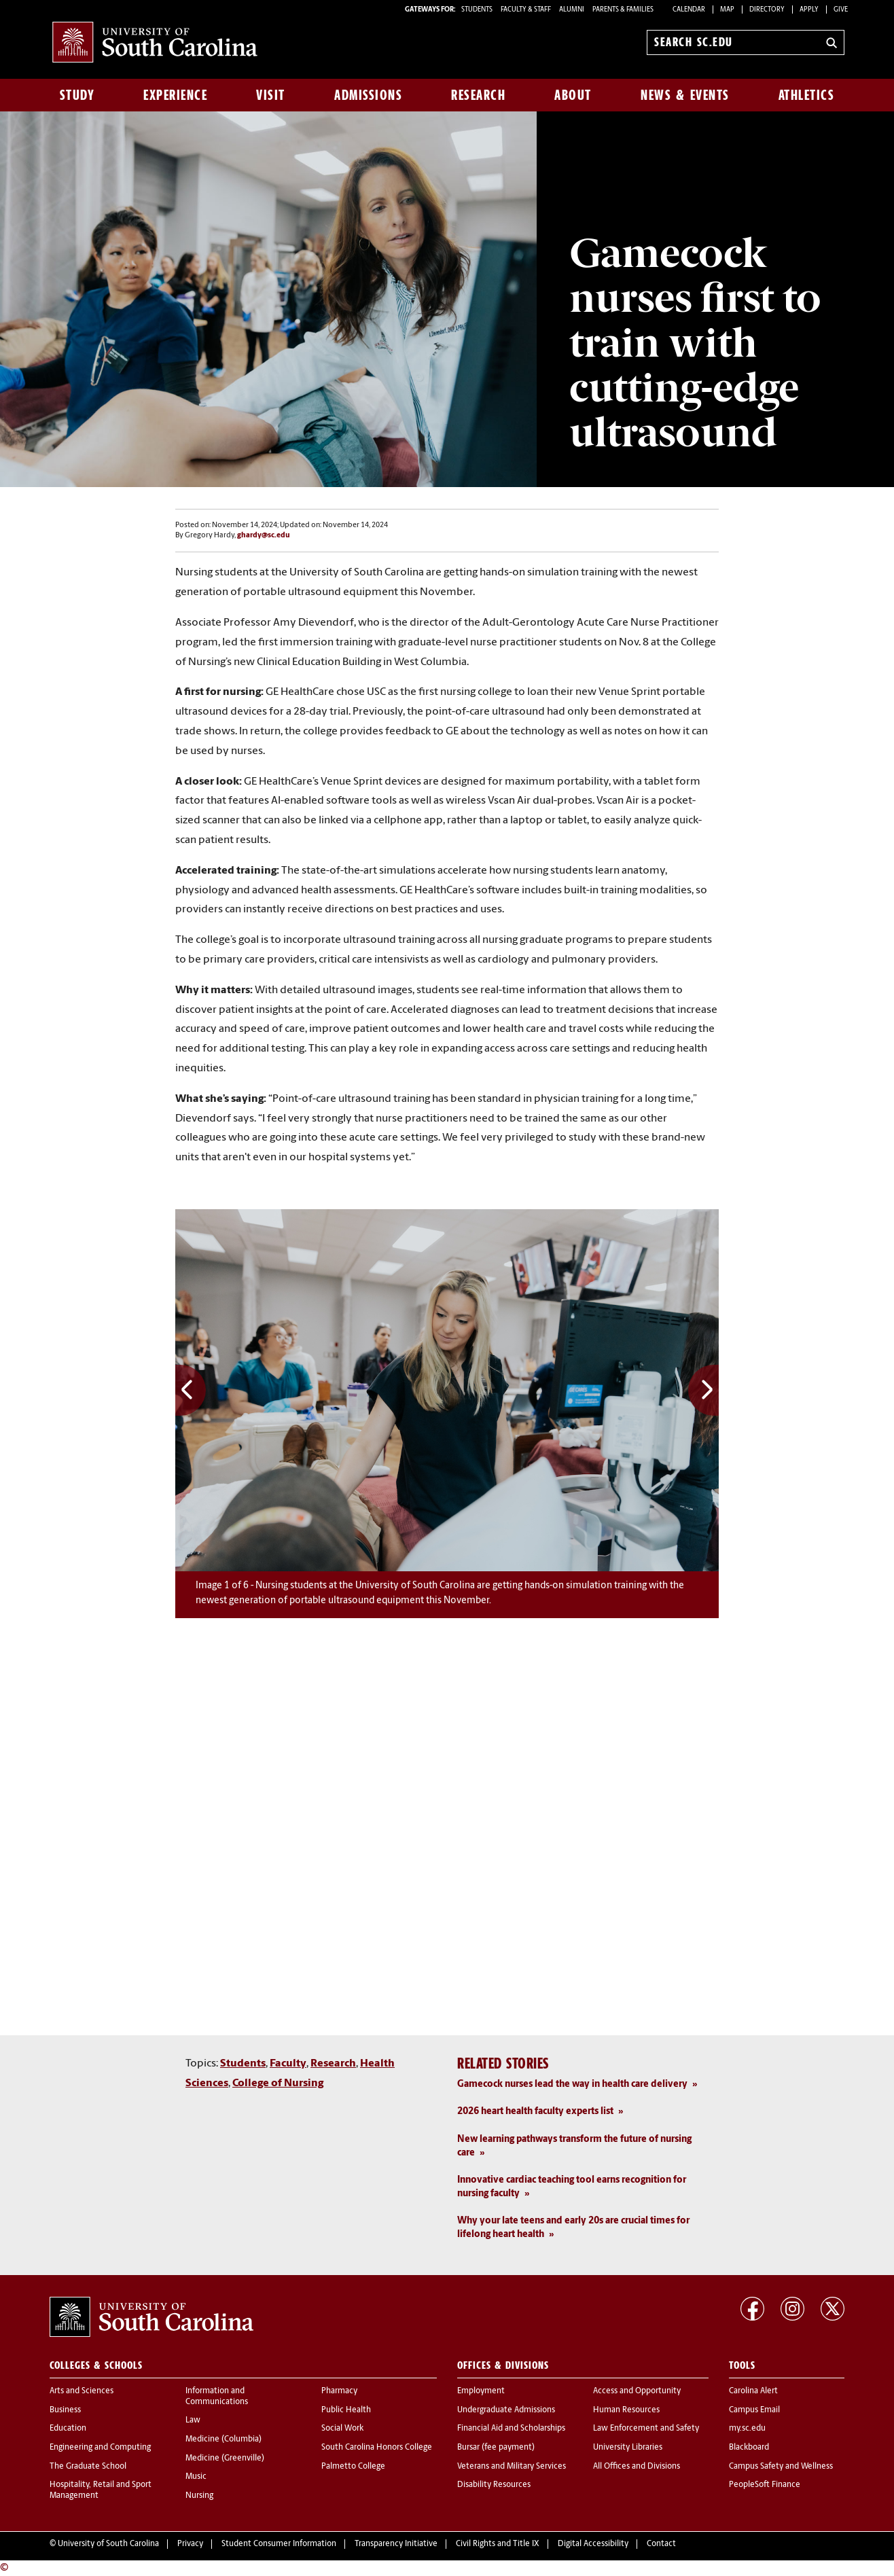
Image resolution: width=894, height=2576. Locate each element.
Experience (175, 95)
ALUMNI (571, 10)
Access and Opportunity (637, 2391)
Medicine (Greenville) (224, 2458)
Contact (661, 2544)
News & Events (685, 95)
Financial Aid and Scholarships (511, 2429)
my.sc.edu (747, 2429)
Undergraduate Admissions (506, 2410)
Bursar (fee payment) (496, 2448)
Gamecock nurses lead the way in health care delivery (572, 2084)
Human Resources (626, 2410)
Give (841, 10)
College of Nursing (277, 2083)
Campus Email (754, 2410)
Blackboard (749, 2448)
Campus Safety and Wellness (781, 2467)
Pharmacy (339, 2391)
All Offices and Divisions (636, 2467)
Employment (481, 2391)
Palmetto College (353, 2467)
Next (703, 1390)
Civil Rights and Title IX (497, 2544)
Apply (809, 10)
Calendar (689, 10)
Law (192, 2420)
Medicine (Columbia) (223, 2439)
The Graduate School (88, 2467)
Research (478, 95)
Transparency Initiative (396, 2544)
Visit (270, 95)
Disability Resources (494, 2485)
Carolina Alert (753, 2391)
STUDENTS (477, 10)
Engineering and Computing (100, 2448)
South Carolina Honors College (376, 2448)
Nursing (199, 2496)
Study (77, 95)
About (573, 95)
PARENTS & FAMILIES (623, 10)
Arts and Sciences (81, 2391)
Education (68, 2429)
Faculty (288, 2063)
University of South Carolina (108, 2544)
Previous (190, 1390)
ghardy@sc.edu (263, 535)
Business (65, 2410)
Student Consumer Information (278, 2544)
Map (727, 10)
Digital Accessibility (593, 2544)
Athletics (807, 95)
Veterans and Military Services (511, 2467)
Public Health (346, 2410)
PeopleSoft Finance (764, 2485)
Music (196, 2477)
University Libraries (627, 2448)
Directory (767, 10)
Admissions (368, 95)
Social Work (342, 2429)
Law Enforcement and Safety (646, 2429)
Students (243, 2063)
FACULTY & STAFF (526, 10)
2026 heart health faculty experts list (535, 2112)
